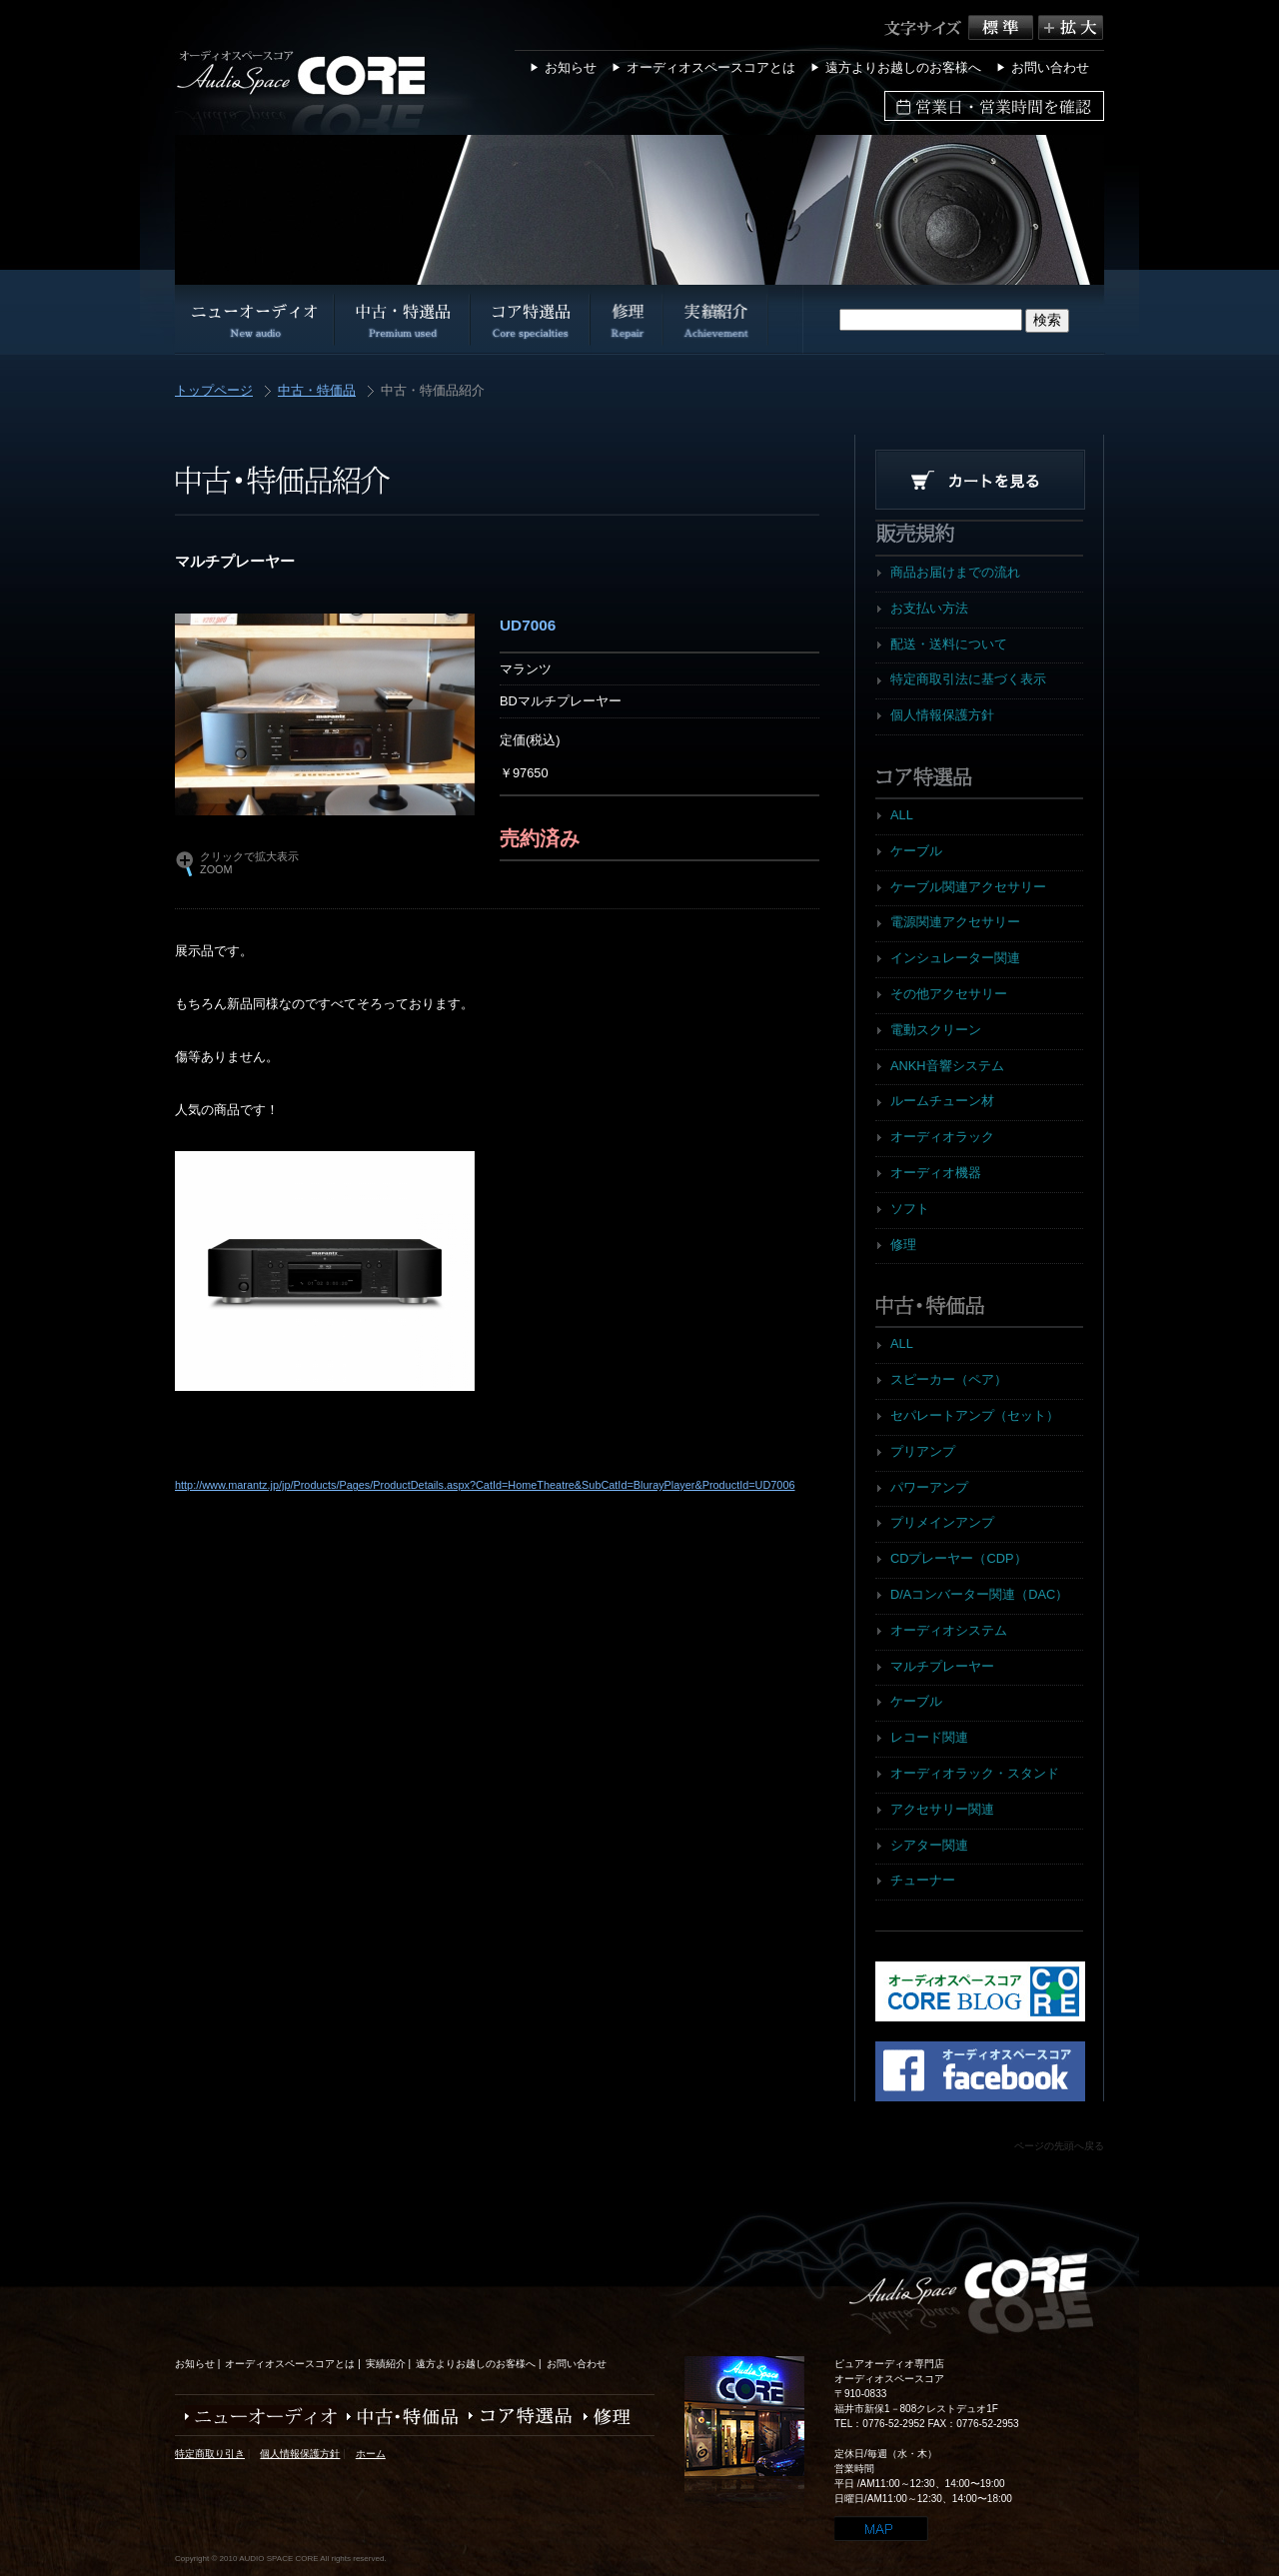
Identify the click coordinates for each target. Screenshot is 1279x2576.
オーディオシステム (948, 1630)
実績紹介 (386, 2363)
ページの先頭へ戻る (1059, 2145)
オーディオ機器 (935, 1172)
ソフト (909, 1208)
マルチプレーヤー (942, 1666)
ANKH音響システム (947, 1065)
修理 (903, 1244)
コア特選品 (516, 2416)
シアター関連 (929, 1845)
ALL (901, 814)
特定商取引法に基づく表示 (968, 678)
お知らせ (571, 67)
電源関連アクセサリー (955, 921)
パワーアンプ (929, 1487)
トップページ (214, 391)
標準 (1003, 27)
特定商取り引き (210, 2453)
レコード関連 (929, 1737)
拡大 (1070, 27)
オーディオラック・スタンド (974, 1773)
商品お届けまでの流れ (955, 572)
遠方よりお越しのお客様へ (903, 67)
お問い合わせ (1050, 67)
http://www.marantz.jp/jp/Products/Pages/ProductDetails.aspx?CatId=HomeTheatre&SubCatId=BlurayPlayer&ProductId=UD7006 (485, 1485)
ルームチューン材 (942, 1100)
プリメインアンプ (942, 1522)
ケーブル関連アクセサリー (968, 886)
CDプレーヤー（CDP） (958, 1558)
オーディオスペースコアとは (711, 67)
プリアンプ (922, 1451)
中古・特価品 (317, 391)
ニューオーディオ (256, 2416)
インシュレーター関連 (955, 957)
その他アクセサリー (948, 993)
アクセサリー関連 (942, 1809)
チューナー (922, 1880)
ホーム (371, 2453)
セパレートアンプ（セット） (974, 1415)
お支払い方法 (929, 608)
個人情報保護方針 (942, 714)
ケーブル (916, 850)
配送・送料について (948, 644)
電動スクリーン (935, 1029)
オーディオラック (942, 1136)
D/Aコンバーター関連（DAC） (979, 1594)
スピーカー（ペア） (948, 1379)
